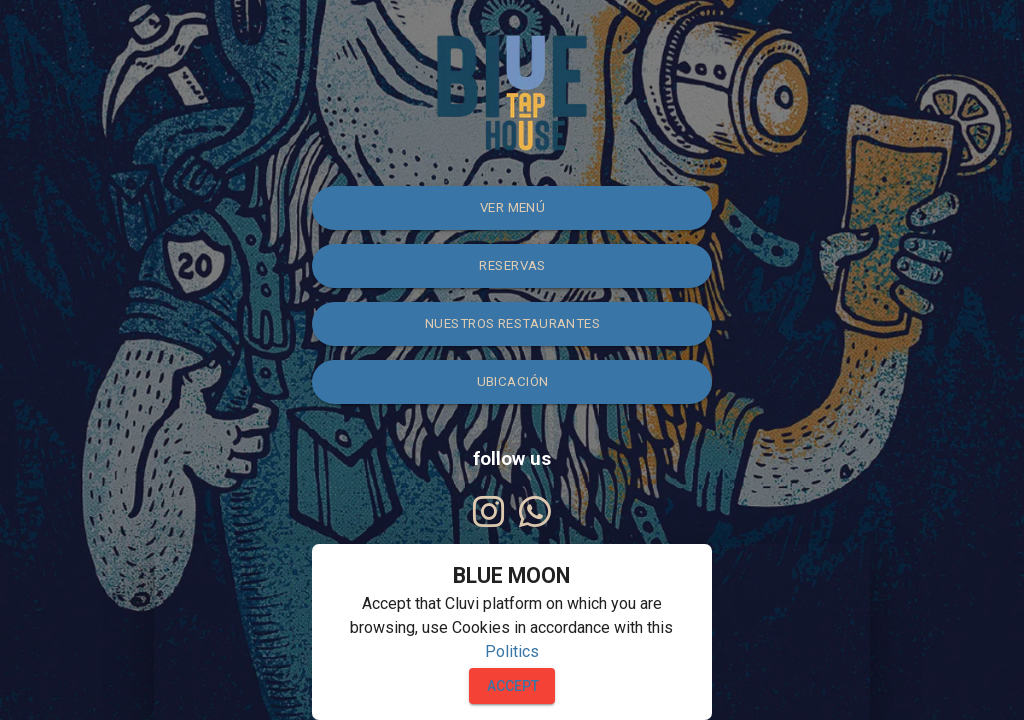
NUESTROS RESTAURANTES (512, 323)
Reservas (512, 265)
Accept (513, 686)
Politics (512, 651)
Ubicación (513, 381)
